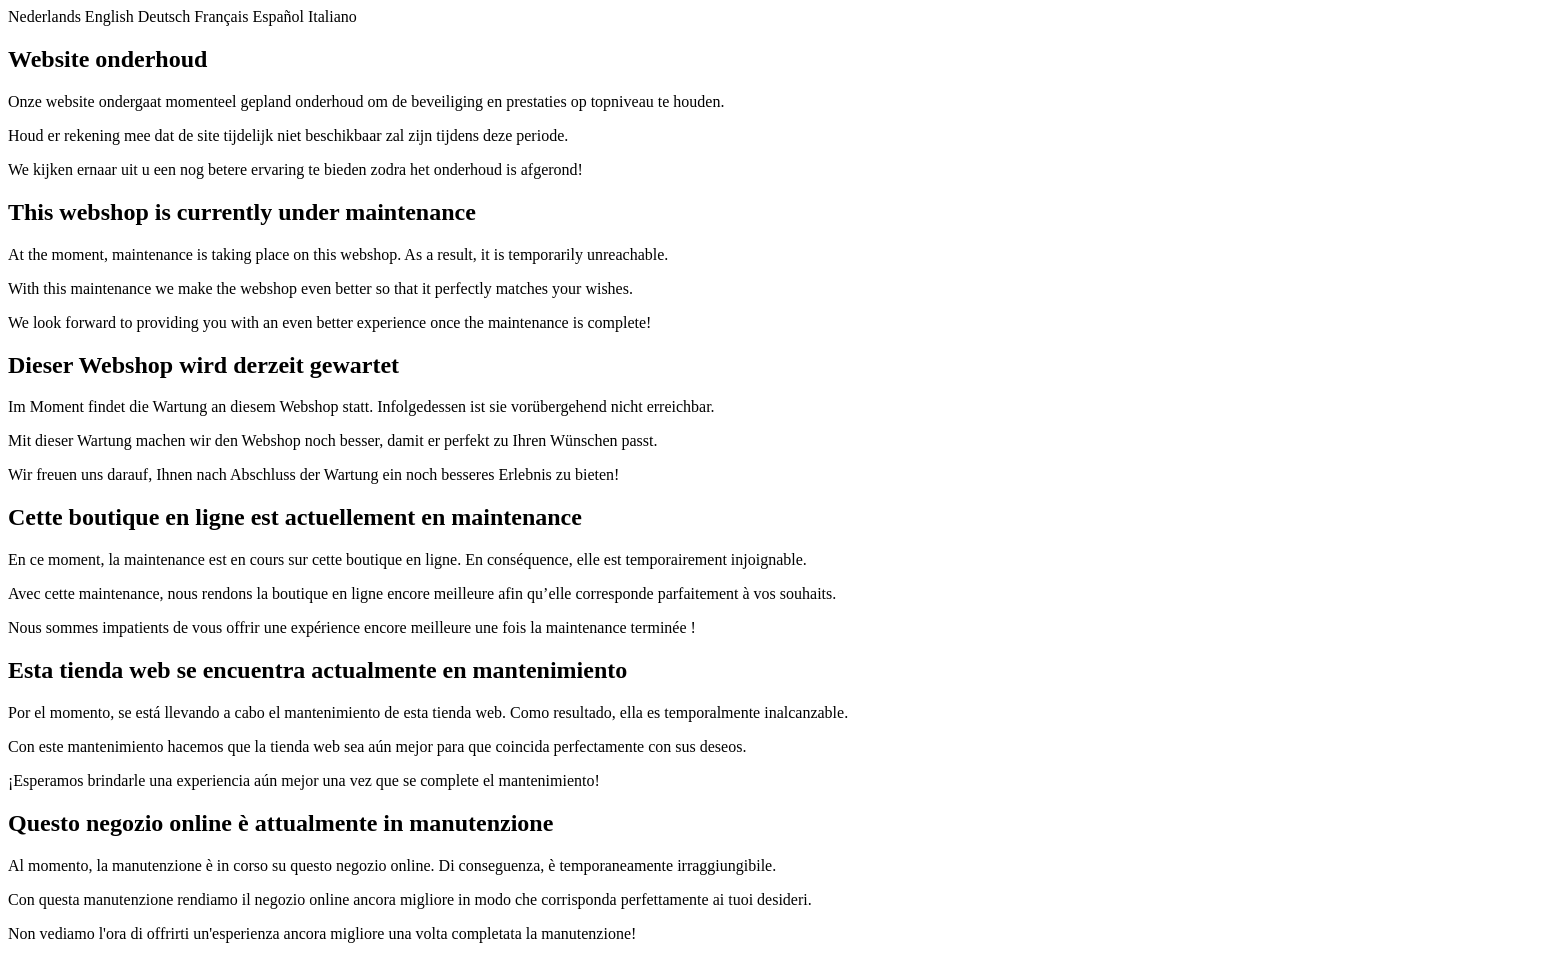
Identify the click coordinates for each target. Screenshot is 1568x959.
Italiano (332, 16)
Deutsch (164, 16)
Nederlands (44, 16)
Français (221, 16)
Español (278, 16)
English (109, 16)
